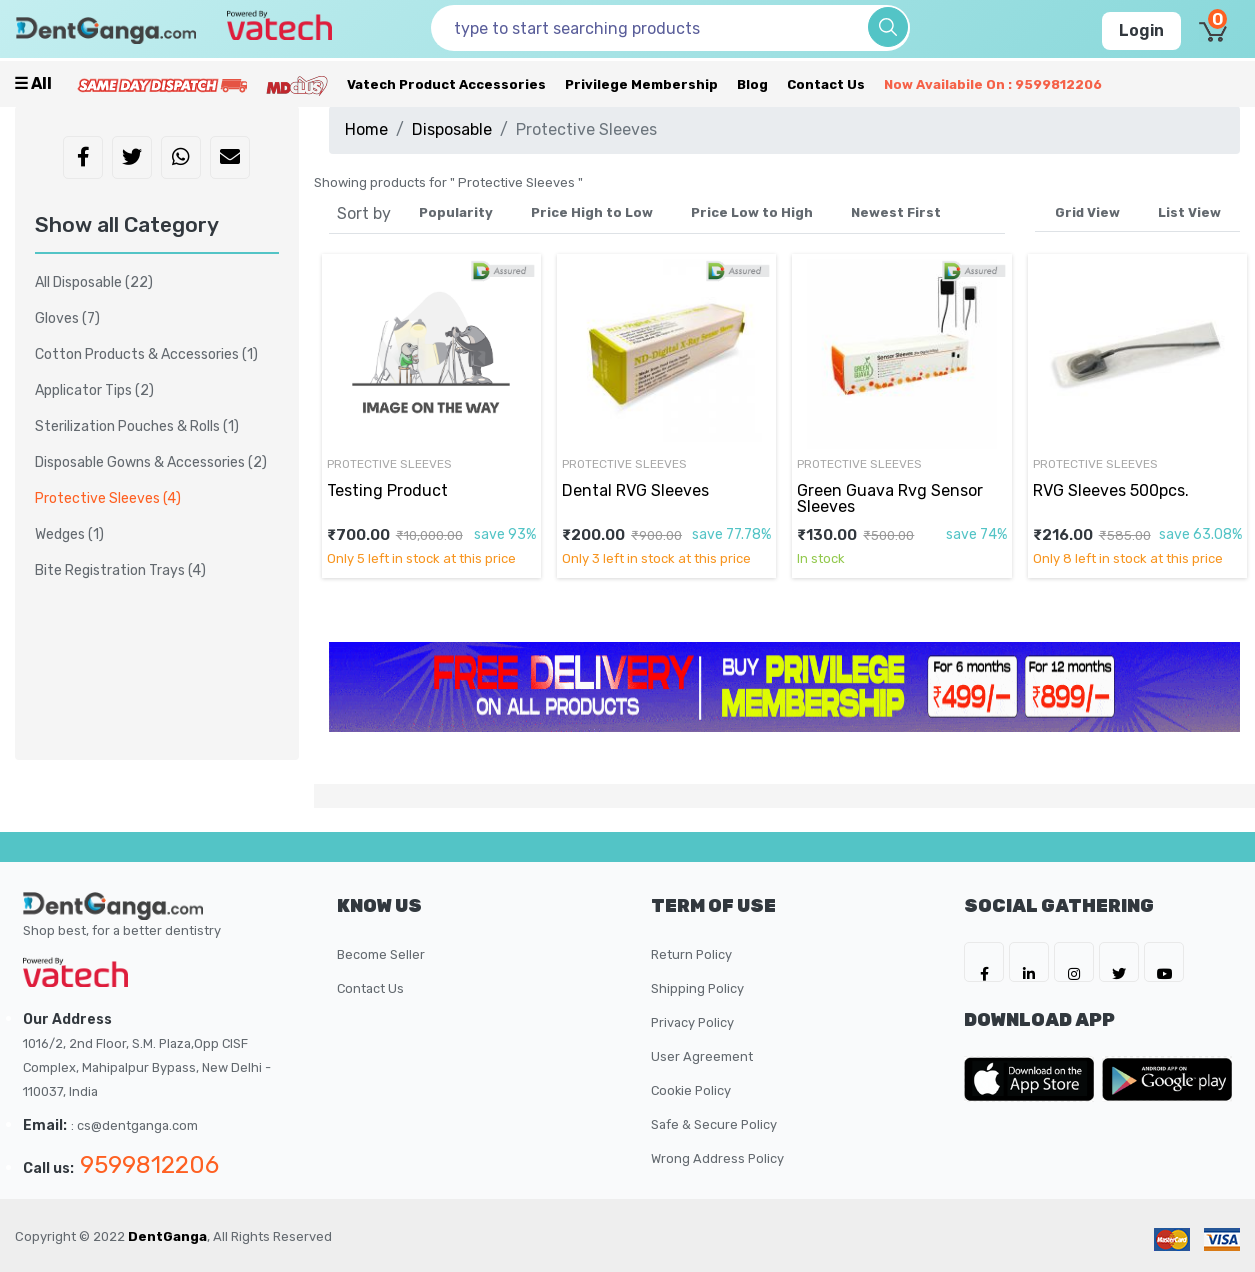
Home (366, 129)
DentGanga (167, 1236)
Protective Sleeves (389, 464)
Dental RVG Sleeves (635, 490)
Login (1141, 30)
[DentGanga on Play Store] (1167, 1079)
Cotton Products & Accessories (146, 354)
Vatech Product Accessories (446, 84)
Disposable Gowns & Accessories (151, 462)
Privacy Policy (692, 1022)
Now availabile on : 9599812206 (993, 84)
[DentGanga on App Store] (1033, 1079)
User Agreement (702, 1056)
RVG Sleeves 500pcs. (1111, 490)
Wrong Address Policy (717, 1158)
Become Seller (381, 954)
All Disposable (94, 282)
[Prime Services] (162, 84)
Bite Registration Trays (120, 570)
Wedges (69, 534)
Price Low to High (752, 212)
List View (1189, 212)
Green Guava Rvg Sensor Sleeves (890, 498)
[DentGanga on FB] (984, 962)
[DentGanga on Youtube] (1164, 962)
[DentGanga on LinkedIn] (1029, 962)
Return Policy (691, 954)
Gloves (67, 318)
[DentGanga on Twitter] (1119, 962)
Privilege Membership (641, 84)
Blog (752, 84)
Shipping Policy (697, 988)
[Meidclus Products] (297, 84)
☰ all (33, 83)
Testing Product (387, 490)
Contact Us (826, 84)
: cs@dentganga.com (134, 1125)
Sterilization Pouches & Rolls (137, 426)
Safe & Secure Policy (714, 1124)
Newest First (896, 212)
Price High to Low (592, 212)
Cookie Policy (691, 1090)
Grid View (1087, 212)
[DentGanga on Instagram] (1074, 962)
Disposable (452, 129)
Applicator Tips (94, 390)
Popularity (456, 212)
